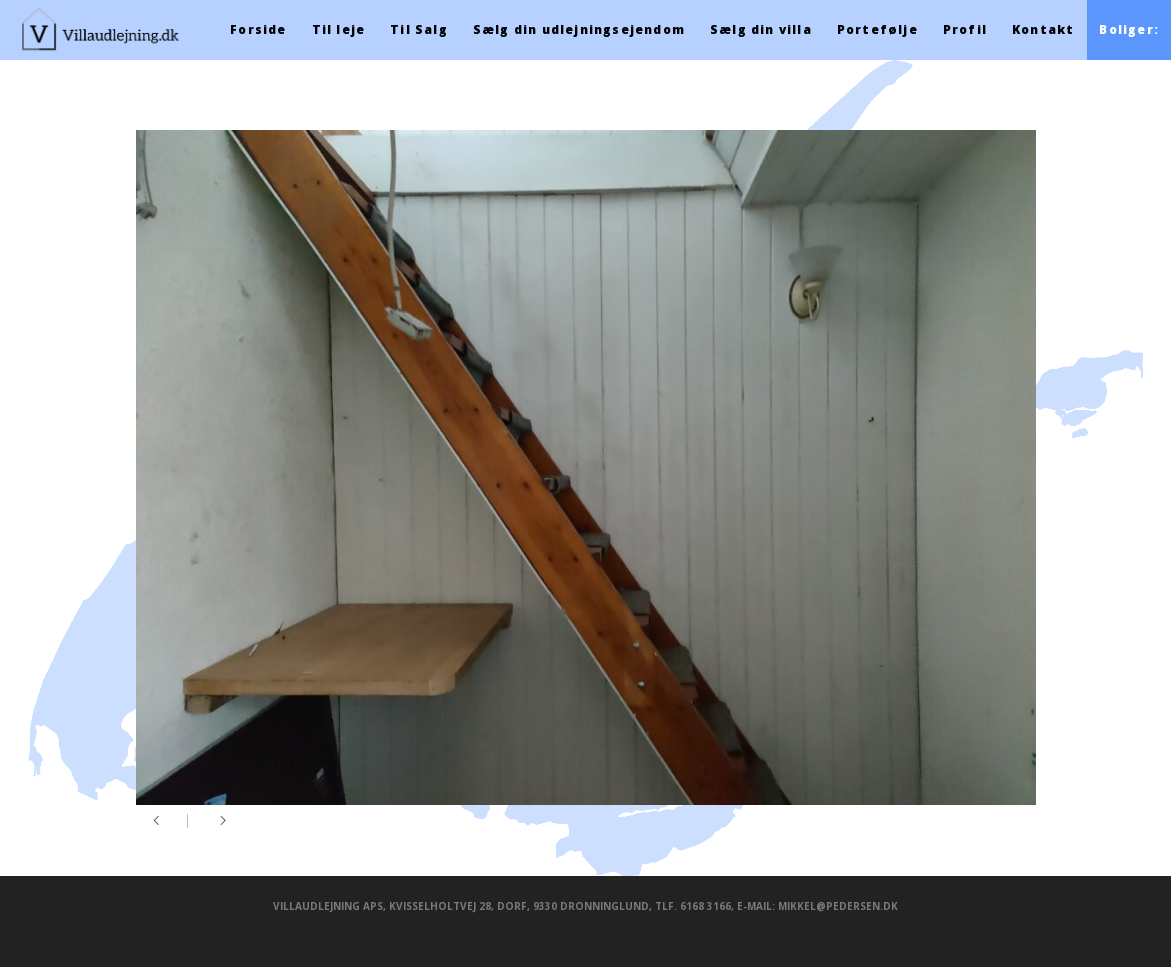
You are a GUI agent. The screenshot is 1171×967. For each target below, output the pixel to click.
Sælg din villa (761, 29)
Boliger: (1129, 29)
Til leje (339, 29)
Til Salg (419, 29)
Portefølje (877, 29)
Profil (965, 29)
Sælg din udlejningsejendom (579, 29)
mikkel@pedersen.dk (838, 906)
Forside (258, 29)
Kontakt (1043, 29)
